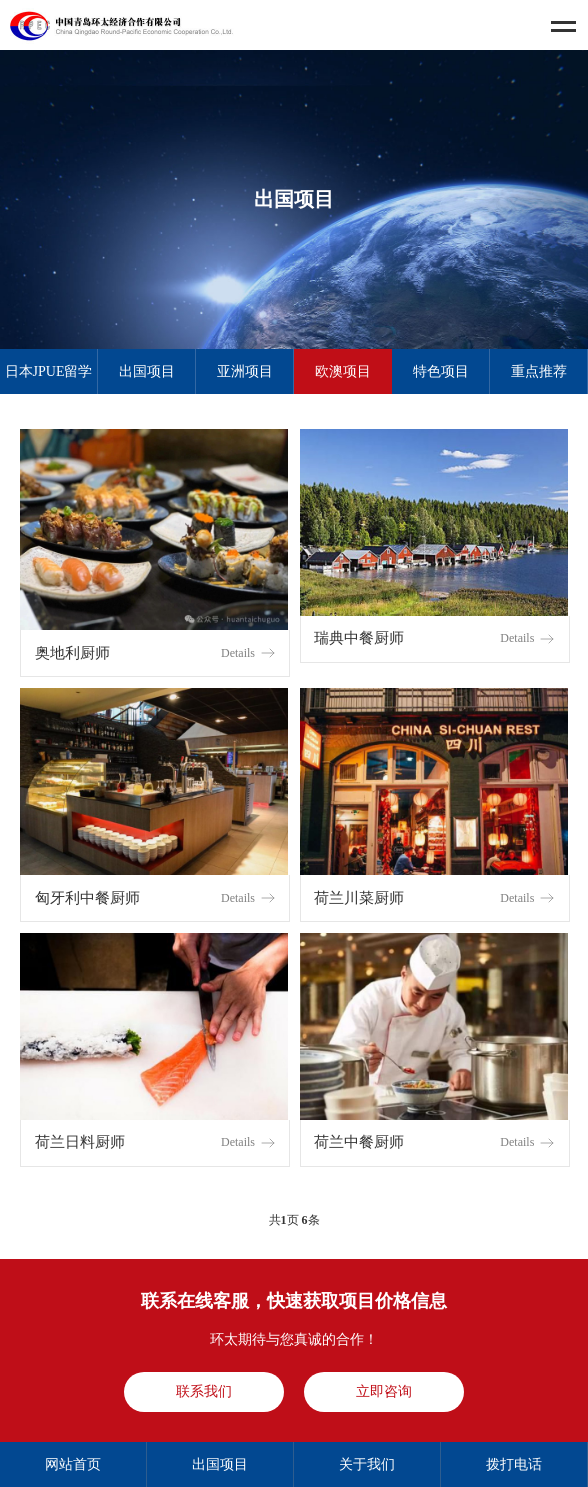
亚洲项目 (245, 371)
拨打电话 (514, 1464)
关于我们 (367, 1464)
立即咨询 (384, 1391)
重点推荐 (539, 371)
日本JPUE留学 (49, 371)
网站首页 (73, 1464)
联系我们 (204, 1391)
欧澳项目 (343, 371)
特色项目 (441, 371)
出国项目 (147, 371)
